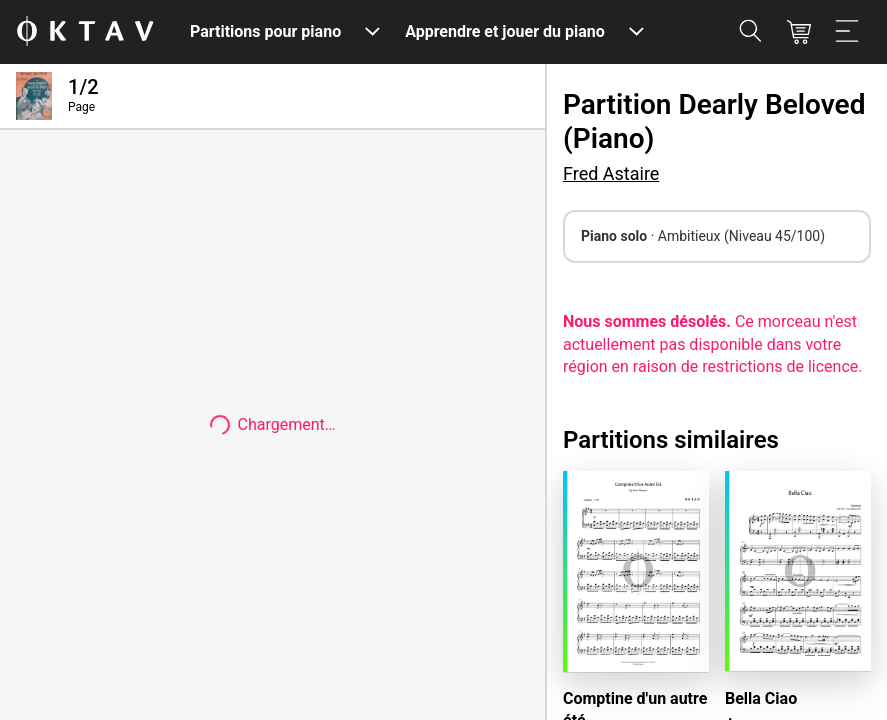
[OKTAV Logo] (85, 32)
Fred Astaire (611, 173)
